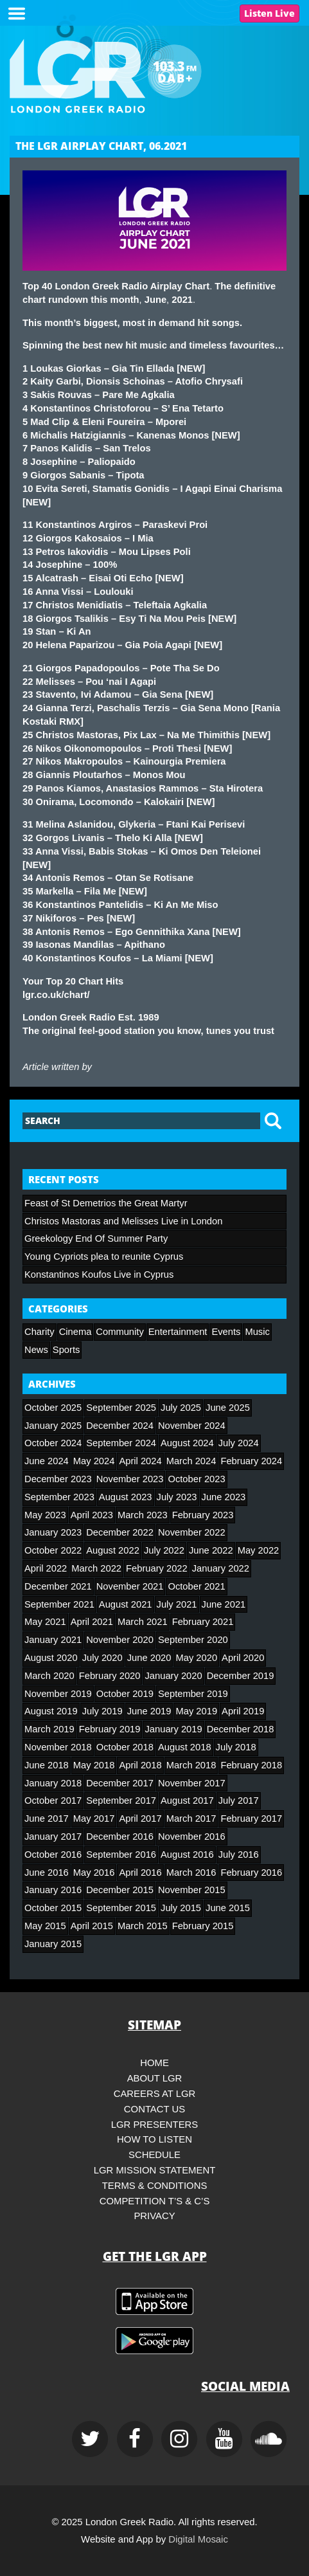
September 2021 (59, 1604)
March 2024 (191, 1461)
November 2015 (191, 1890)
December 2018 (240, 1729)
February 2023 (203, 1515)
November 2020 (120, 1640)
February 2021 (203, 1622)
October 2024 (53, 1443)
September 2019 (193, 1694)
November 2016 (191, 1836)
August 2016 (187, 1854)
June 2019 (149, 1711)
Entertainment (177, 1332)
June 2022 (211, 1550)
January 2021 (53, 1640)
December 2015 (120, 1890)
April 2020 (243, 1658)
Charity (39, 1332)
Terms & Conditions (154, 2186)
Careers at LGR (155, 2094)
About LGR (154, 2078)
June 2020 (149, 1658)
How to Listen (154, 2139)
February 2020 (110, 1676)
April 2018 (140, 1765)
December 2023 (58, 1479)
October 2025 (53, 1407)
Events (225, 1332)
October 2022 (53, 1550)
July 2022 (164, 1550)
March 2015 (143, 1926)
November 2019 (58, 1694)
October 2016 (53, 1854)
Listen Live (269, 13)
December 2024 (120, 1425)
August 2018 (184, 1747)
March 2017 (191, 1818)
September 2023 (59, 1497)
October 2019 (125, 1694)
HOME (154, 2063)
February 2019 (110, 1729)
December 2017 (120, 1783)
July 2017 (238, 1800)
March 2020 (49, 1676)
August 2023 (125, 1497)
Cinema (75, 1332)
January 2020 (173, 1676)
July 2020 (102, 1658)
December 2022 (120, 1532)
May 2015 (45, 1926)
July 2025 (181, 1407)
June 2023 (224, 1497)
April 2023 (92, 1515)
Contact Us (154, 2109)
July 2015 (181, 1908)
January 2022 (220, 1568)
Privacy (154, 2216)
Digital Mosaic (198, 2539)
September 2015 (121, 1908)
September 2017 (121, 1800)
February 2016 (251, 1872)
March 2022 (96, 1568)
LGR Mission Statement (155, 2170)
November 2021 (130, 1586)
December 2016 (120, 1836)
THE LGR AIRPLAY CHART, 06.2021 (101, 146)
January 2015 (53, 1944)
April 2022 (45, 1568)
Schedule (154, 2155)
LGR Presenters (155, 2124)
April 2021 (92, 1622)
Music (257, 1332)
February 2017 (251, 1818)
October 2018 (125, 1747)
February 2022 (157, 1568)
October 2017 (53, 1800)
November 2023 (130, 1479)
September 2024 (121, 1443)
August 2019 (51, 1711)
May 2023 (45, 1515)
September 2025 (121, 1407)
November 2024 (191, 1425)
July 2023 (177, 1497)
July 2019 (102, 1711)
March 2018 (191, 1765)
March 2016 (191, 1872)
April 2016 (140, 1872)
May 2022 (258, 1550)
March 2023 (143, 1515)
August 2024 (187, 1443)
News (36, 1350)
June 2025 (228, 1407)
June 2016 (46, 1872)
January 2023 (53, 1532)
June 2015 (228, 1908)
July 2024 (238, 1443)
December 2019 (240, 1676)
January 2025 (53, 1425)
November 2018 (58, 1747)
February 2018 (251, 1765)
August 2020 (51, 1658)
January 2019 (173, 1729)
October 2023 (196, 1479)
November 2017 (191, 1783)
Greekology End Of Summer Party (96, 1238)
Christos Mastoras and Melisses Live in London (123, 1221)
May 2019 (196, 1711)
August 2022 (112, 1550)
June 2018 (46, 1765)
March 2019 (49, 1729)
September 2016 (121, 1854)
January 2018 (53, 1783)
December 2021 (58, 1586)
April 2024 (140, 1461)
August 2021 (125, 1604)
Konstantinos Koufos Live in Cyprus (98, 1274)
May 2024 (94, 1461)
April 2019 (243, 1711)
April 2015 (92, 1926)
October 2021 (196, 1586)
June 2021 (224, 1604)
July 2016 (238, 1854)
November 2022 (191, 1532)
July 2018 (236, 1747)
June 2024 (46, 1461)
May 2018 (94, 1765)
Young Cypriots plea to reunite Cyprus (103, 1256)
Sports (66, 1350)
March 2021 (143, 1622)
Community (119, 1332)
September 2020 (193, 1640)
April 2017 (140, 1818)
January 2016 (53, 1890)
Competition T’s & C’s (155, 2201)
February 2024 (251, 1461)
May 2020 (196, 1658)
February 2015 (203, 1926)
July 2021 (177, 1604)
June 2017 (46, 1818)
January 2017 (53, 1836)
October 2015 (53, 1908)
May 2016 (94, 1872)
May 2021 (45, 1622)
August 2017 (187, 1800)
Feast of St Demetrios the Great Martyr (106, 1203)
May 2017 (94, 1818)
